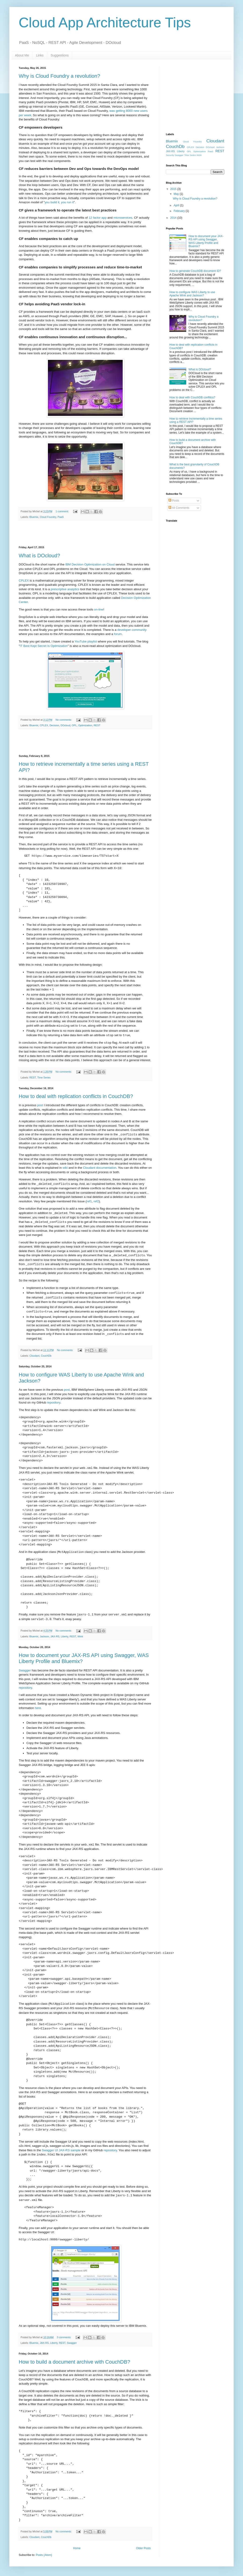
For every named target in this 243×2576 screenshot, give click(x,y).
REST (97, 725)
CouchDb (46, 1355)
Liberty (64, 1636)
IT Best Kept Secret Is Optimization (44, 646)
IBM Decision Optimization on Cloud (89, 564)
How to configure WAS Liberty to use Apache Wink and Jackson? (192, 294)
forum (118, 634)
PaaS (60, 517)
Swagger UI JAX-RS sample (61, 2150)
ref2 (96, 1201)
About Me (22, 55)
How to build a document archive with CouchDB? (74, 2362)
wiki (65, 1167)
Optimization (85, 725)
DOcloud (65, 725)
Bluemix (33, 517)
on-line (99, 609)
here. (38, 1708)
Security (170, 155)
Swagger (25, 1670)
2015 (173, 189)
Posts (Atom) (44, 2555)
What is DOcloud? (39, 555)
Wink (80, 1636)
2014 (173, 217)
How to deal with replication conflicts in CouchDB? (76, 1096)
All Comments (178, 507)
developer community (132, 630)
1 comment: (62, 511)
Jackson (44, 1636)
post (40, 1105)
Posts (173, 500)
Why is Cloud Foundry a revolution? (59, 76)
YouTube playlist (86, 641)
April (177, 205)
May (177, 194)
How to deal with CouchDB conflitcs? (192, 397)
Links (40, 55)
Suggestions (60, 55)
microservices (122, 217)
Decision (54, 725)
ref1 (89, 1201)
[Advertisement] (85, 533)
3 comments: (64, 2337)
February (180, 211)
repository (53, 1402)
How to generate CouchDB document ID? (195, 271)
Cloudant (34, 1355)
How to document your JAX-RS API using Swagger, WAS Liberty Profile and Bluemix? (206, 241)
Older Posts (143, 2548)
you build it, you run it (59, 202)
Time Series (43, 1077)
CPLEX (24, 580)
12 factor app (98, 217)
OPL (74, 725)
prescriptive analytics (65, 589)
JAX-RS (54, 1636)
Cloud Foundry (48, 517)
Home (77, 2548)
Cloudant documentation (99, 1167)
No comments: (64, 719)
